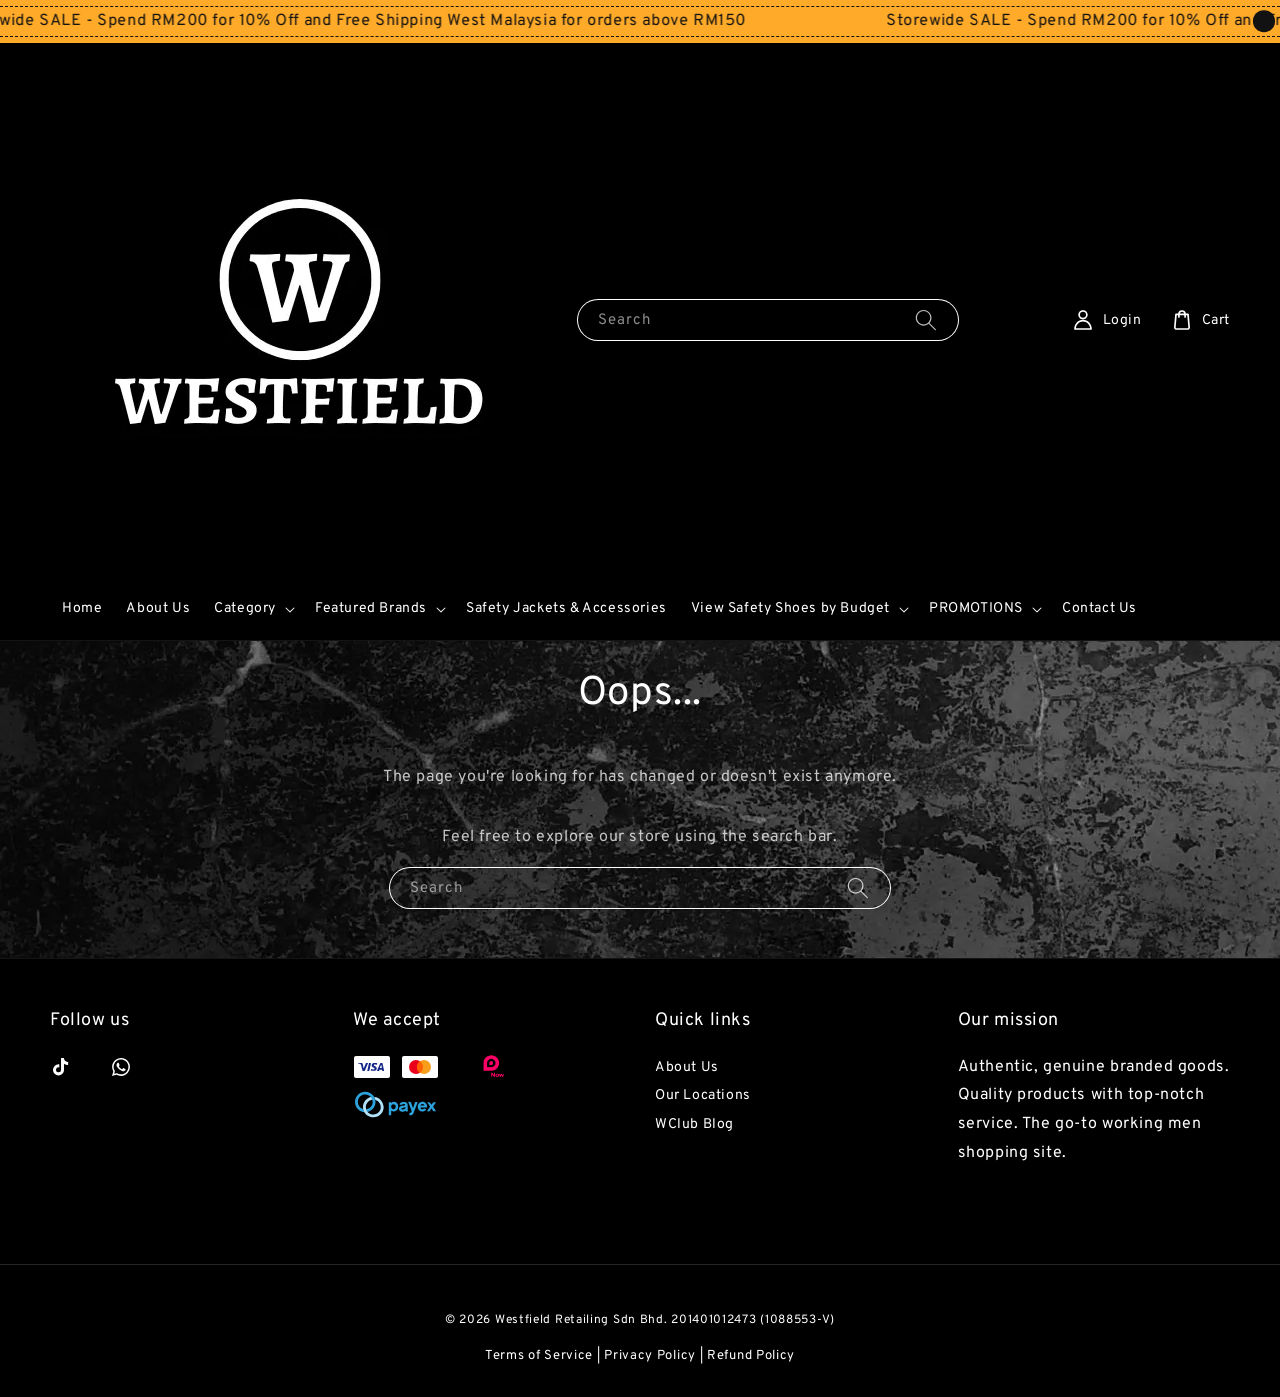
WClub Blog (694, 1124)
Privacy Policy (650, 1356)
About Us (158, 608)
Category (245, 608)
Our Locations (703, 1095)
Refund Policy (751, 1356)
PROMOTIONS (976, 608)
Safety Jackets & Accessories (566, 608)
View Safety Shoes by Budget (790, 608)
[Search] (926, 319)
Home (82, 608)
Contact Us (1099, 608)
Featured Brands (371, 608)
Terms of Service (539, 1356)
